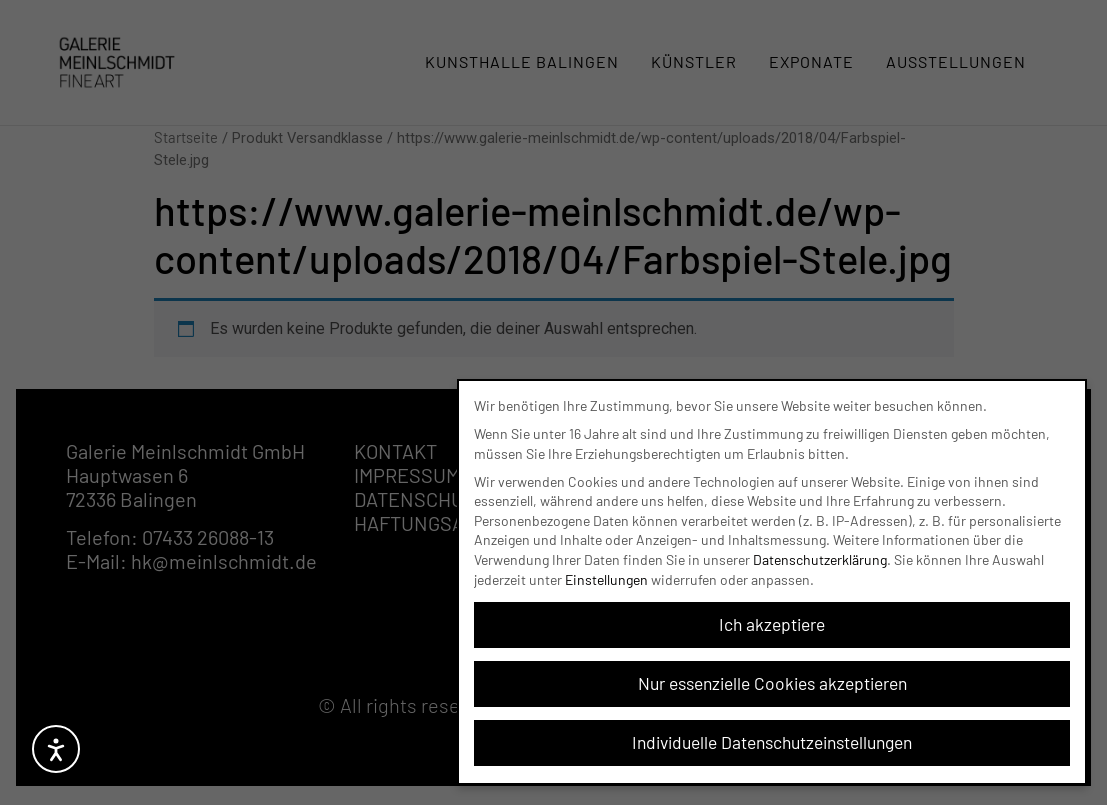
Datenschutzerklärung (820, 556)
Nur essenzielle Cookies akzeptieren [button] (772, 680)
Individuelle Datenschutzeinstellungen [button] (772, 739)
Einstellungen (606, 575)
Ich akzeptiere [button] (772, 621)
